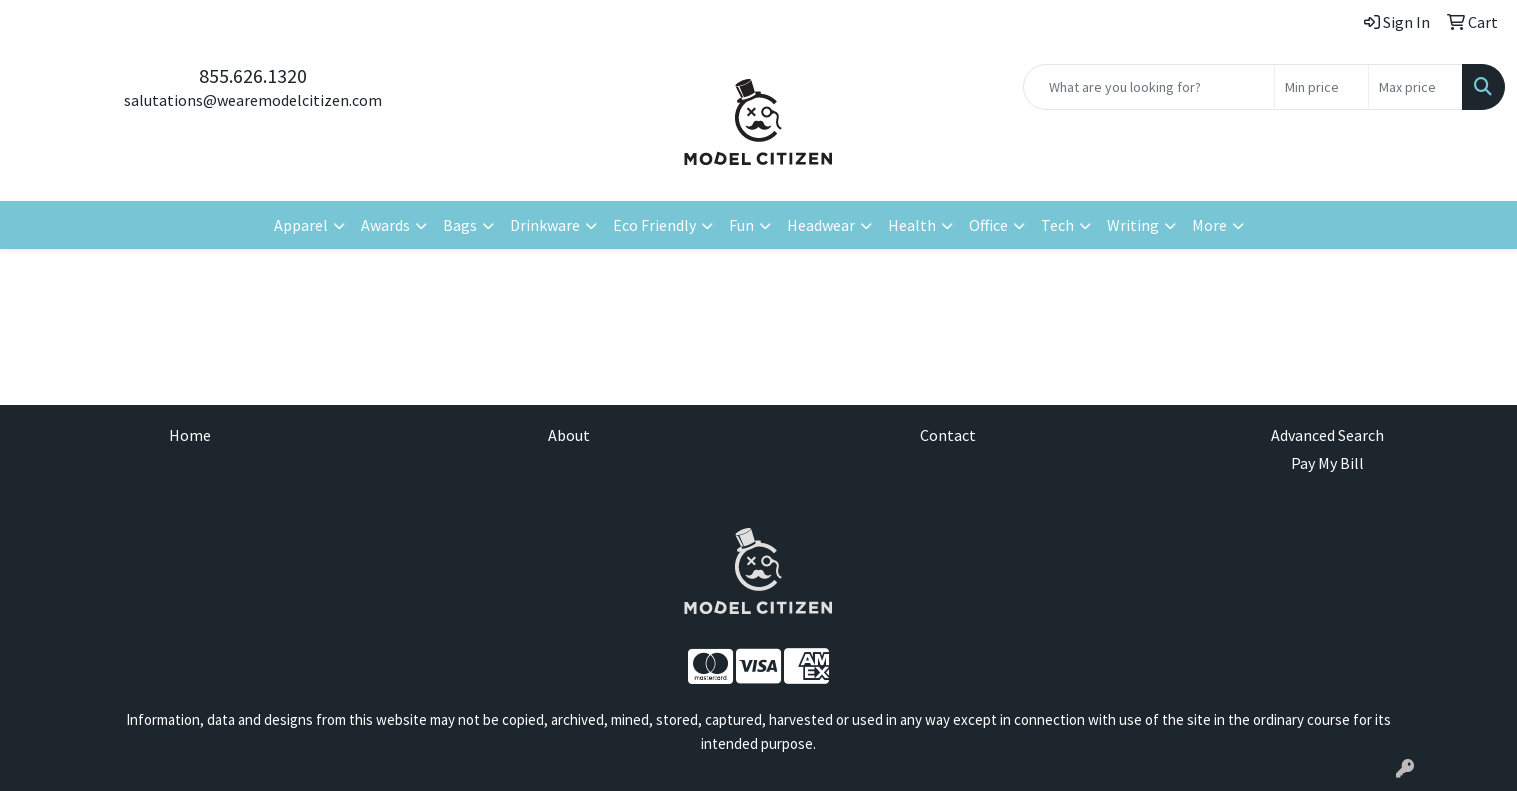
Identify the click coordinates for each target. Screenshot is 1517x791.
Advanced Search (1327, 435)
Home (190, 435)
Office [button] (988, 225)
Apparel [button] (301, 225)
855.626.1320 (253, 75)
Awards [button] (385, 225)
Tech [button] (1057, 225)
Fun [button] (741, 225)
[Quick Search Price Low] (1321, 87)
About (569, 435)
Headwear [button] (821, 225)
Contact (948, 435)
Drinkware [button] (545, 225)
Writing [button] (1133, 225)
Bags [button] (460, 225)
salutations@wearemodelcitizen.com (253, 100)
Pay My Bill (1327, 463)
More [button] (1209, 225)
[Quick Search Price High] (1415, 87)
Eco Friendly (654, 225)
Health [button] (912, 225)
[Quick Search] (1149, 87)
